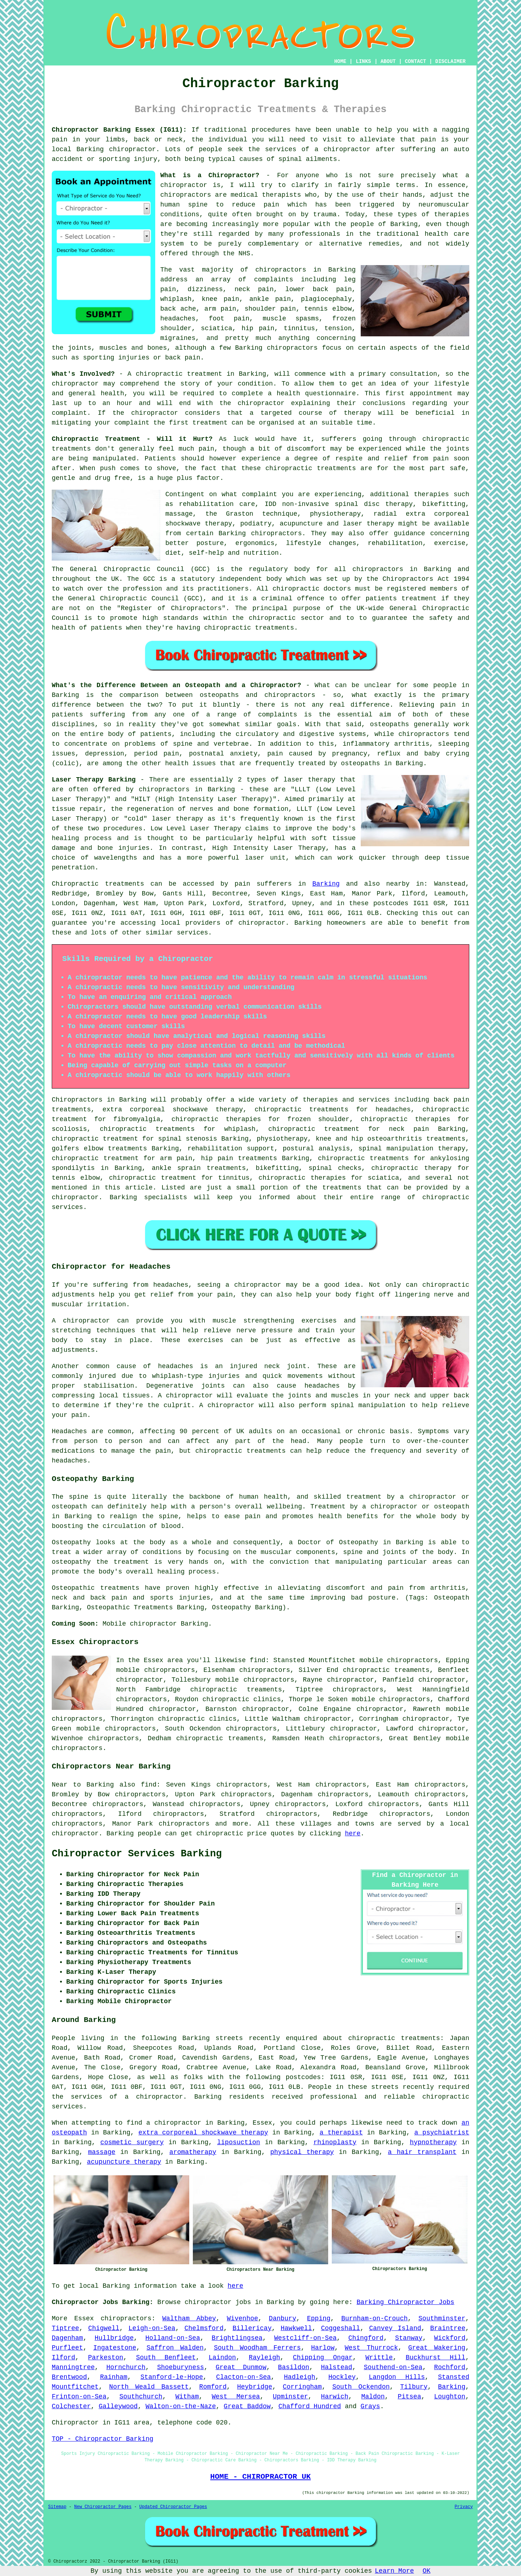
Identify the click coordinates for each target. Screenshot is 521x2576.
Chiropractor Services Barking (137, 1853)
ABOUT (388, 61)
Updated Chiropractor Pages (173, 2506)
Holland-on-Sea (172, 2338)
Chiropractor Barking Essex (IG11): (119, 129)
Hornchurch (125, 2367)
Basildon (293, 2367)
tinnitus (299, 328)
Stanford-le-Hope (171, 2377)
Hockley (342, 2377)
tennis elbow (328, 308)
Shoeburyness (180, 2367)
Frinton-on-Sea (79, 2396)
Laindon (222, 2357)
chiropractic (159, 374)
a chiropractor (342, 149)
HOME (340, 61)
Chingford (366, 2338)
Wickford (449, 2338)
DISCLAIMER (450, 61)
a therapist (341, 2132)
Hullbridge (114, 2338)
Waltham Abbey (189, 2318)
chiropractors (357, 1689)
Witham (187, 2396)
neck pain (254, 289)
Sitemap (57, 2506)
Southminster (442, 2318)
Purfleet (67, 2347)
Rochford (449, 2367)
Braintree (447, 2328)
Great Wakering (436, 2347)
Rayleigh (264, 2357)
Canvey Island (395, 2328)
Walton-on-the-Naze (180, 2406)
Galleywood (118, 2406)
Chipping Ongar (323, 2357)
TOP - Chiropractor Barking (102, 2439)
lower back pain (318, 289)
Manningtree (73, 2367)
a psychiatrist (441, 2132)
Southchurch (140, 2396)
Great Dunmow (241, 2367)
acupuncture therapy (124, 2162)
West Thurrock (371, 2347)
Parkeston (105, 2357)
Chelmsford (204, 2328)
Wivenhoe (242, 2318)
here (352, 1833)
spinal (290, 159)
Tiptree (65, 2328)
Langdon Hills (397, 2377)
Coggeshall (340, 2328)
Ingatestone (114, 2347)
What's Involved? (83, 374)
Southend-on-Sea (393, 2367)
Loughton (449, 2396)
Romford (213, 2386)
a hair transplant (422, 2152)
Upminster (290, 2396)
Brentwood (69, 2377)
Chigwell (103, 2328)
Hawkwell (296, 2328)
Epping (319, 2318)
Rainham (113, 2377)
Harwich (334, 2396)
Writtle (379, 2357)
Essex (84, 2318)
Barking (326, 883)
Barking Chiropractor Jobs (405, 2302)
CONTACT (415, 61)
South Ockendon (361, 2386)
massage (101, 2152)
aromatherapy (192, 2152)
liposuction (238, 2142)
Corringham (302, 2386)
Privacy (464, 2506)
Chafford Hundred (310, 2406)
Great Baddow (247, 2406)
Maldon (373, 2396)
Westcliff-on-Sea (305, 2338)
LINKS (363, 61)
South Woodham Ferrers (257, 2347)
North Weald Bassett (149, 2386)
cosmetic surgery (132, 2142)
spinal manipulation (396, 1148)
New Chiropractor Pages (102, 2506)
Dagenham (67, 2338)
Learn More (394, 2571)
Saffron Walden (175, 2347)
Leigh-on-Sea (151, 2328)
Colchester (71, 2406)
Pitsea (409, 2396)
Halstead (336, 2367)
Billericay (252, 2328)
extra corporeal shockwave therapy (203, 2132)
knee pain (220, 299)
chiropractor (261, 403)
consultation (413, 374)
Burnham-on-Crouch (374, 2318)
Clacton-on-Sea (243, 2377)
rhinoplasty (334, 2142)
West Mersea (236, 2396)
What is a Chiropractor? (209, 175)
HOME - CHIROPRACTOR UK (260, 2476)
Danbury (282, 2318)
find (148, 1784)
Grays (370, 2406)
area (141, 2422)
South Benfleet (166, 2357)
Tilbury (414, 2386)
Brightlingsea (237, 2338)
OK (427, 2571)
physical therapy (302, 2152)
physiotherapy (282, 1138)
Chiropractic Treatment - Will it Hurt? (132, 439)
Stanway (409, 2338)
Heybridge (254, 2386)
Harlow (323, 2347)
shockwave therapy (208, 1109)
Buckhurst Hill (435, 2357)
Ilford (63, 2357)
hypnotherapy (433, 2142)
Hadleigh (299, 2377)
